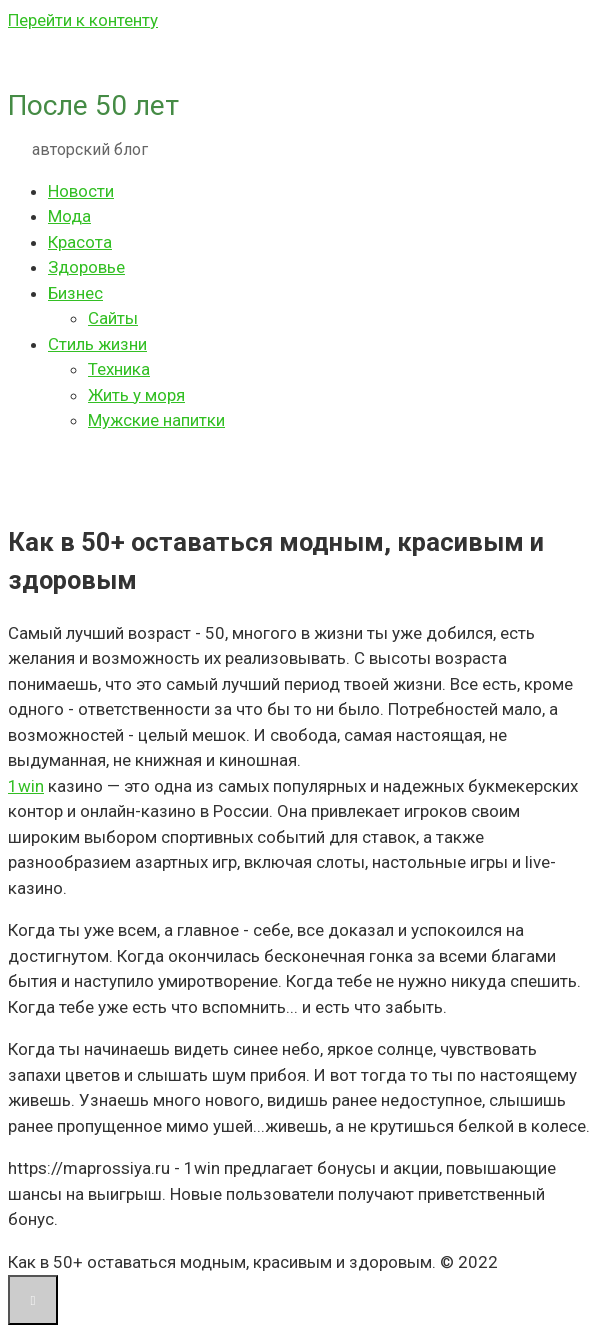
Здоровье (86, 267)
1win (26, 786)
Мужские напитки (156, 420)
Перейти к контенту (83, 20)
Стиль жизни (97, 344)
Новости (81, 191)
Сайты (113, 318)
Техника (119, 369)
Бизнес (75, 293)
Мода (69, 216)
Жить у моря (136, 395)
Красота (80, 242)
